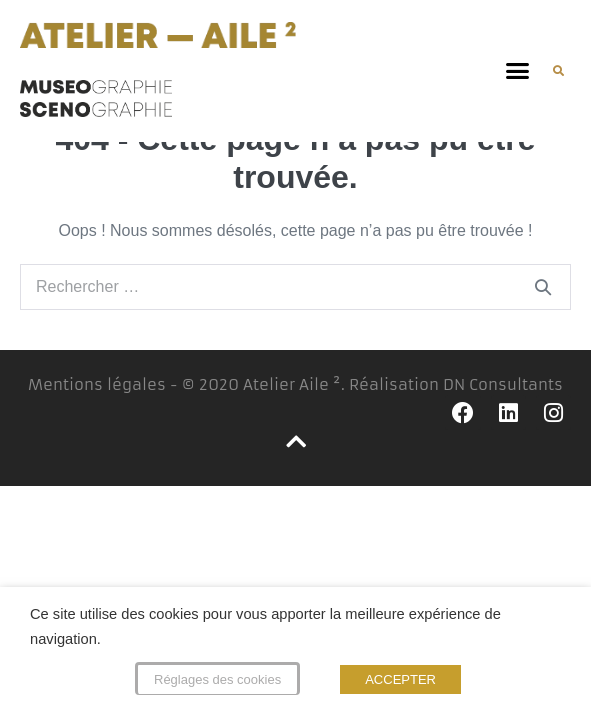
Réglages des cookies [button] (217, 679)
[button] (518, 71)
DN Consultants (503, 406)
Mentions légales (97, 406)
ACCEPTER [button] (400, 679)
